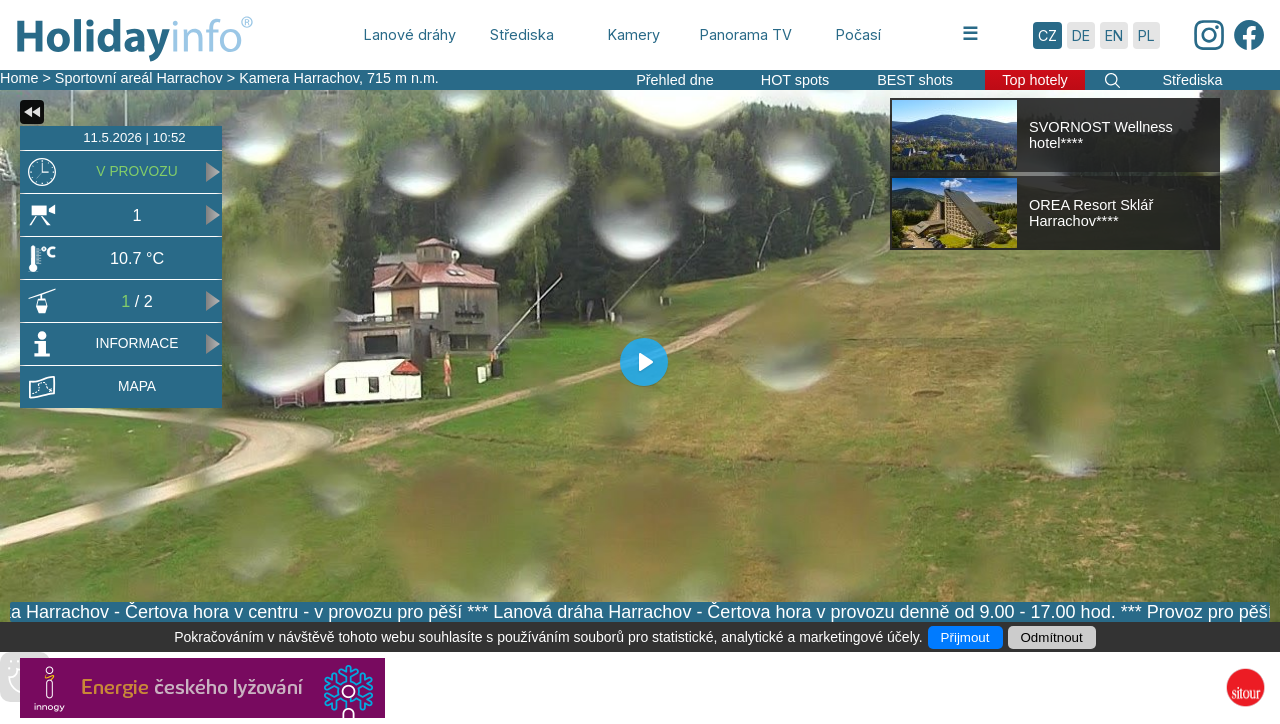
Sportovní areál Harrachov (139, 78)
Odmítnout (1052, 637)
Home (19, 78)
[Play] (644, 362)
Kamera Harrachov (299, 78)
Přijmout (965, 637)
